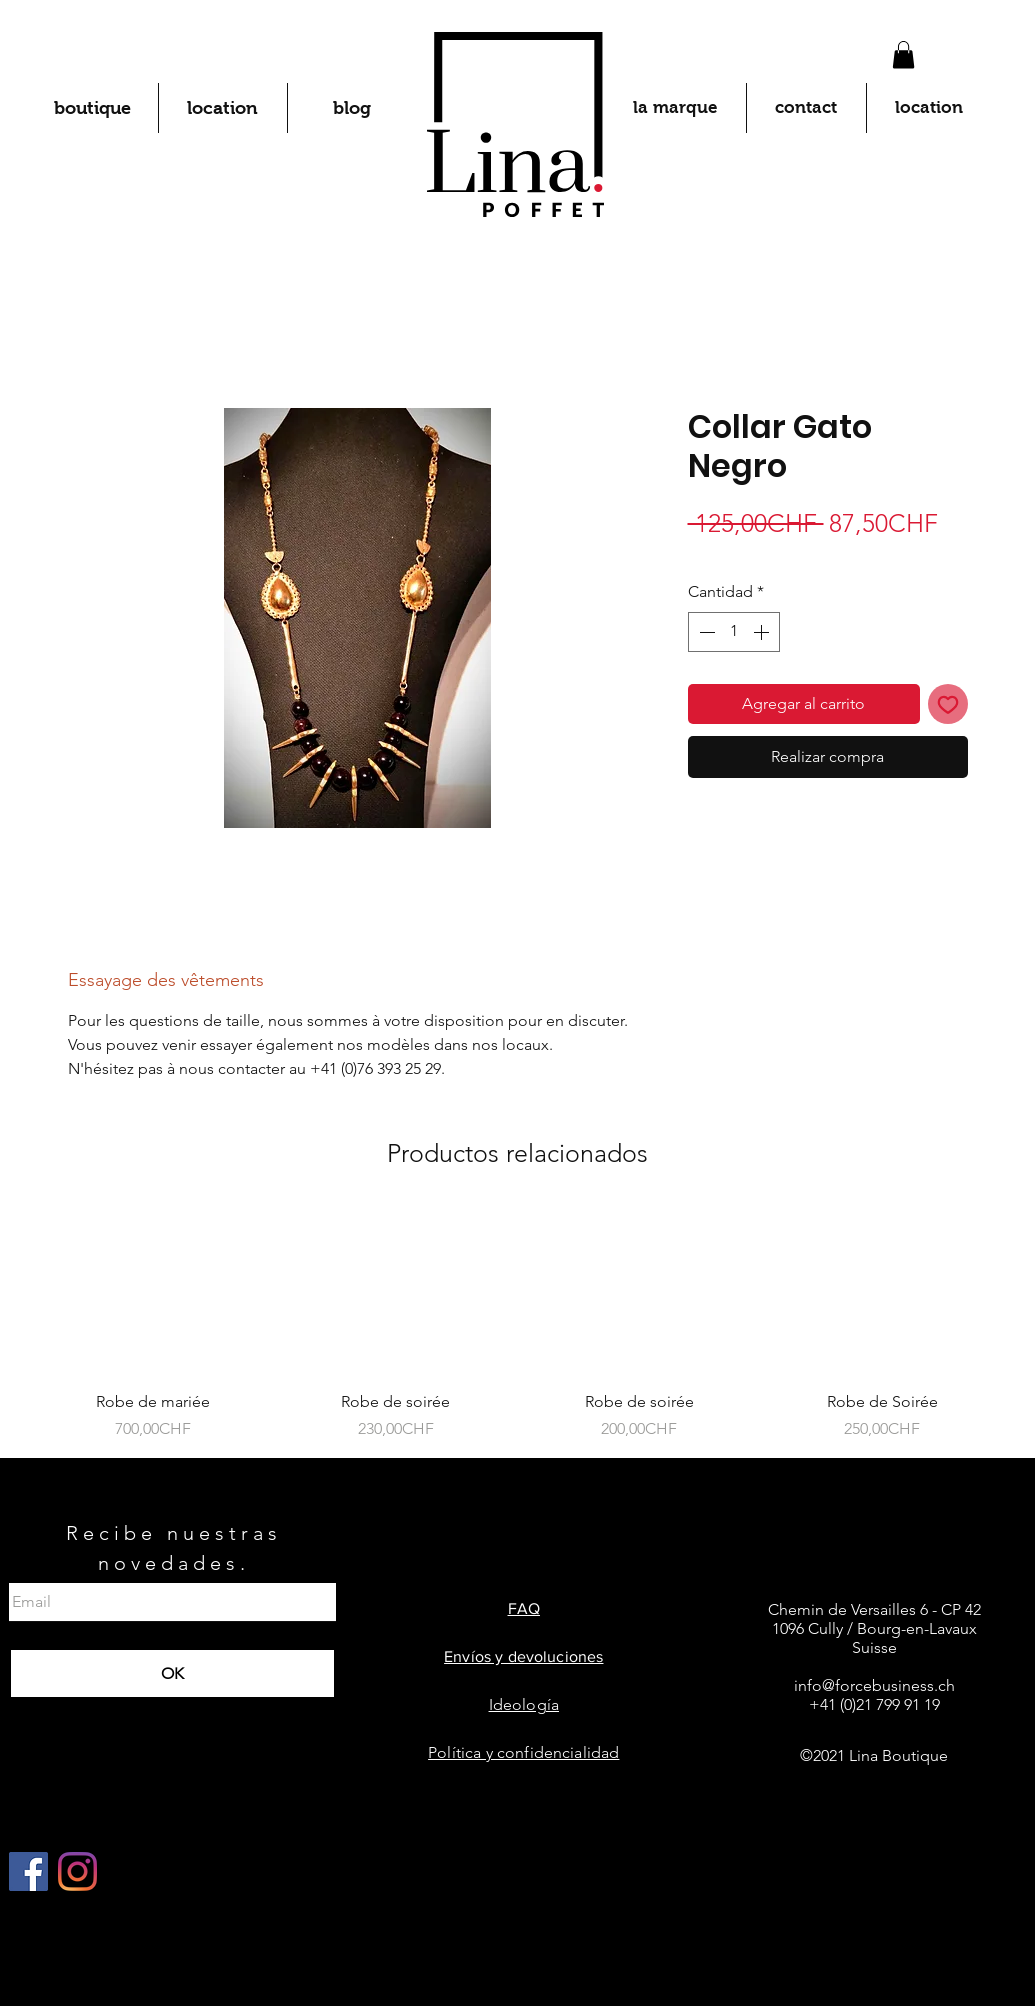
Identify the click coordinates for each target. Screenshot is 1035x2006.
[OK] (172, 1673)
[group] (517, 1325)
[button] (903, 54)
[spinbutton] (734, 632)
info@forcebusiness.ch (874, 1685)
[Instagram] (77, 1871)
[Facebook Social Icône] (28, 1871)
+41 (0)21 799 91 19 (874, 1704)
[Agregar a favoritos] (948, 704)
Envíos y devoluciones (523, 1656)
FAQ (524, 1608)
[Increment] (763, 632)
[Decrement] (705, 632)
